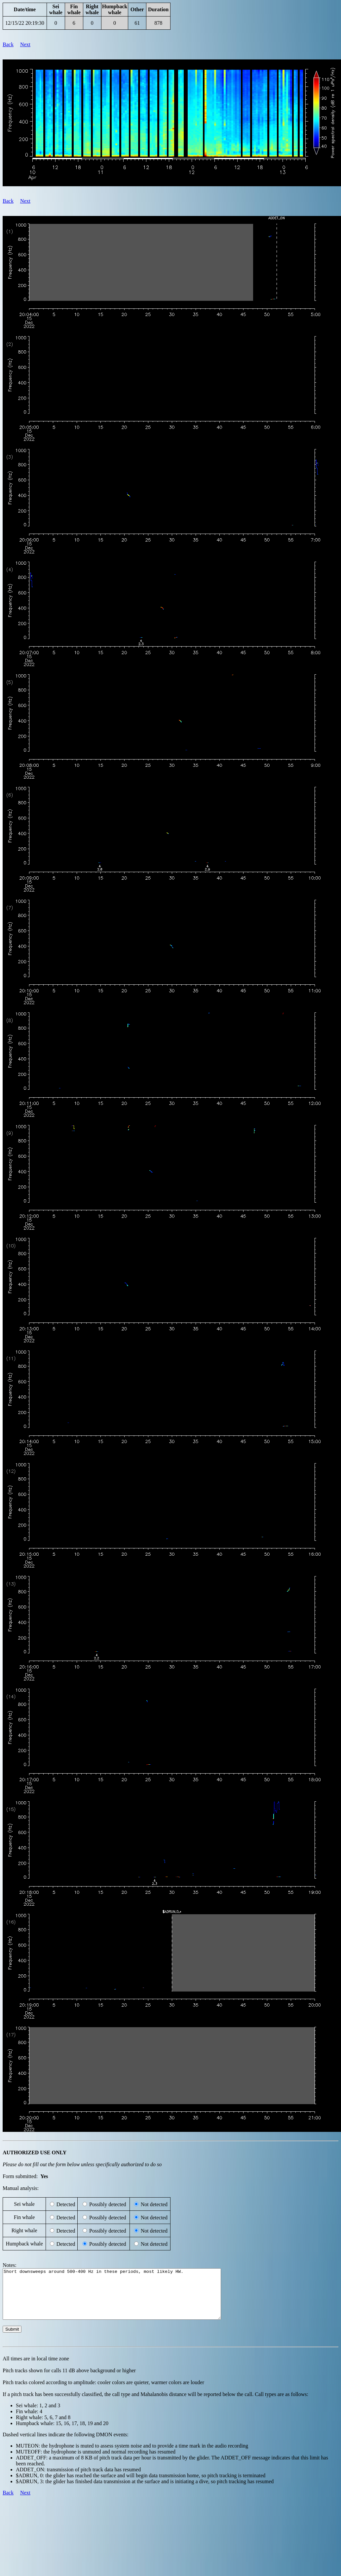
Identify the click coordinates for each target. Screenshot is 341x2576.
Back (8, 44)
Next (25, 44)
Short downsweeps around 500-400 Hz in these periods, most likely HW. (125, 2299)
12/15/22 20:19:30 (24, 23)
